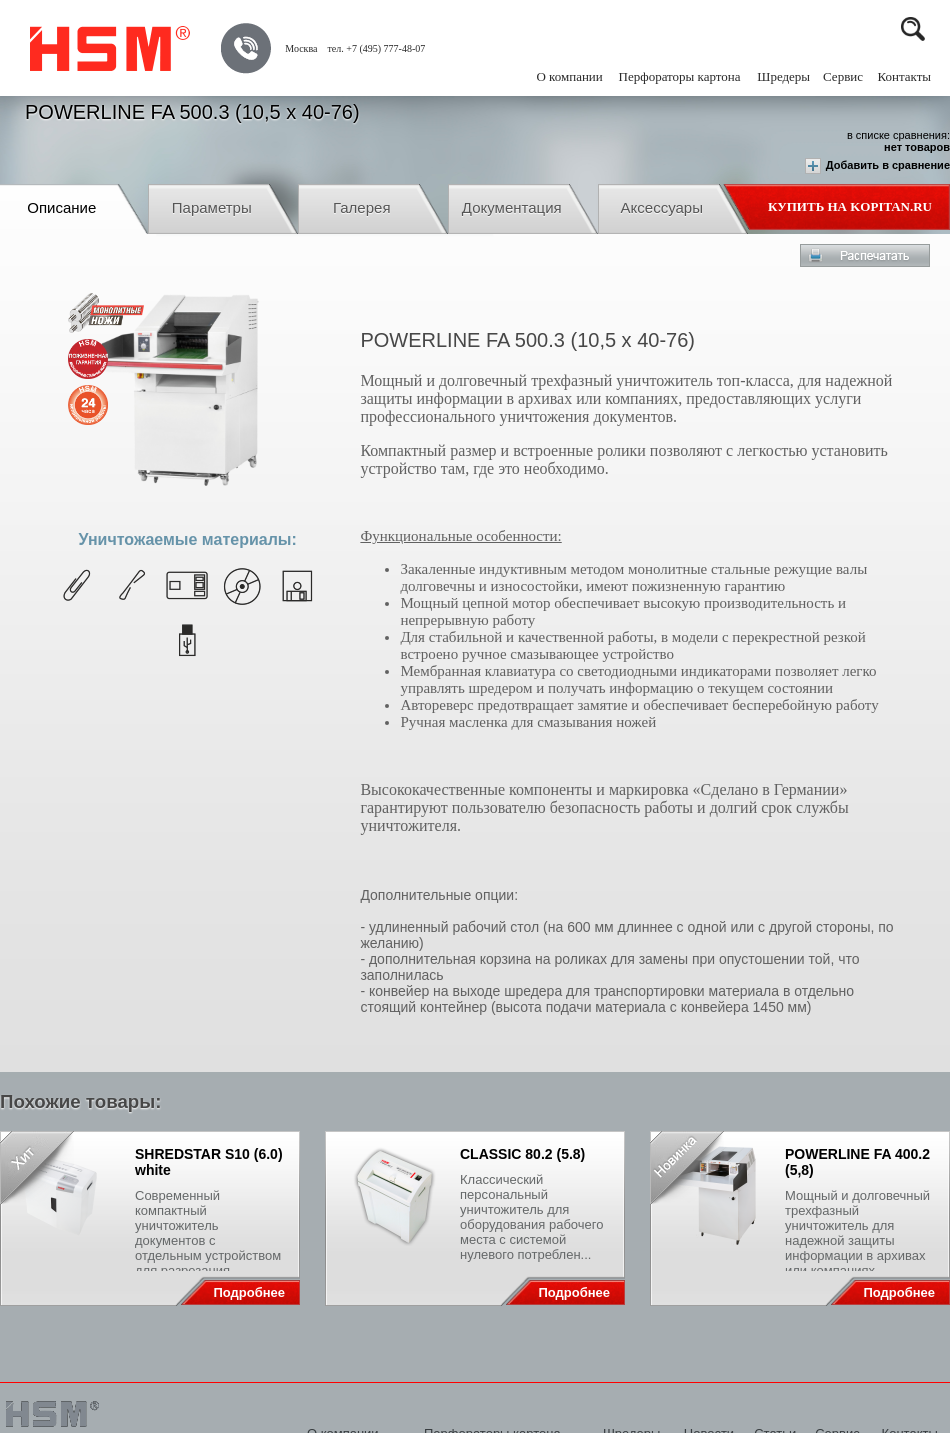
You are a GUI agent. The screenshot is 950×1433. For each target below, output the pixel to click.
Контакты (904, 76)
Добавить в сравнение (877, 166)
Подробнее (249, 1292)
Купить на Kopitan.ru (850, 206)
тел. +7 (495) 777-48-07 (376, 48)
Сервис (843, 76)
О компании (569, 76)
